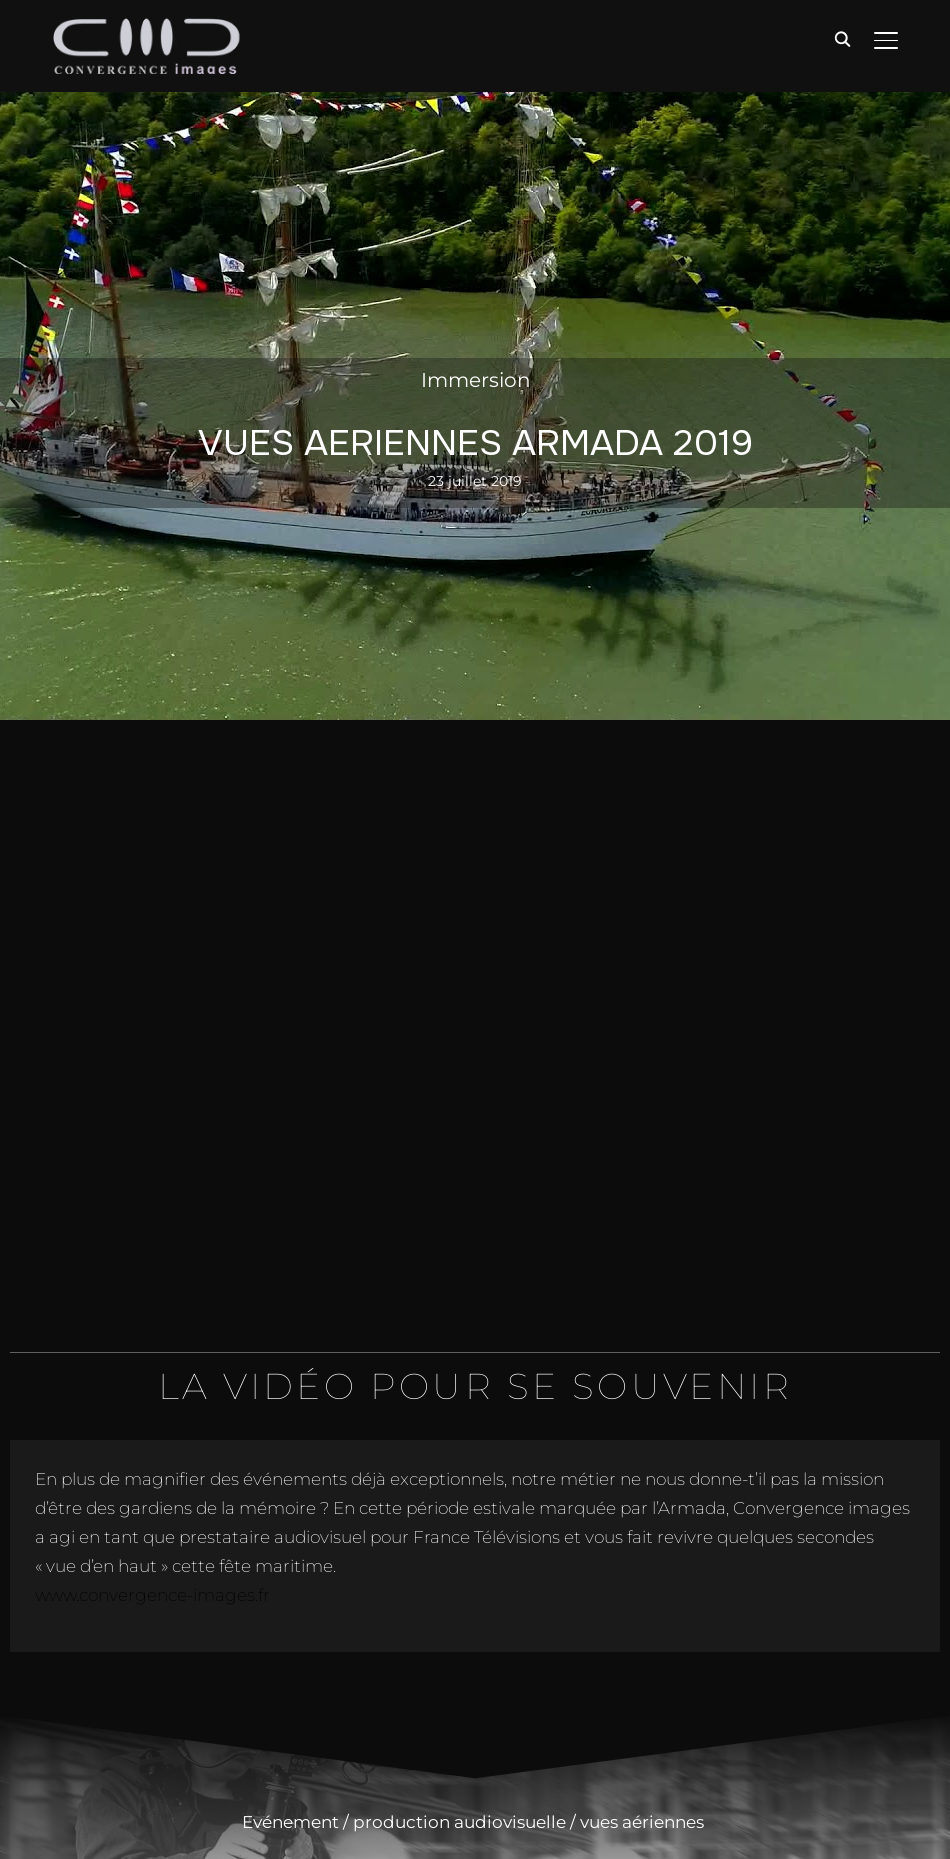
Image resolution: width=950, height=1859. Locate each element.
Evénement (290, 1822)
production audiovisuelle (459, 1822)
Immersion (476, 380)
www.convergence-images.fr (152, 1595)
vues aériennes (644, 1822)
